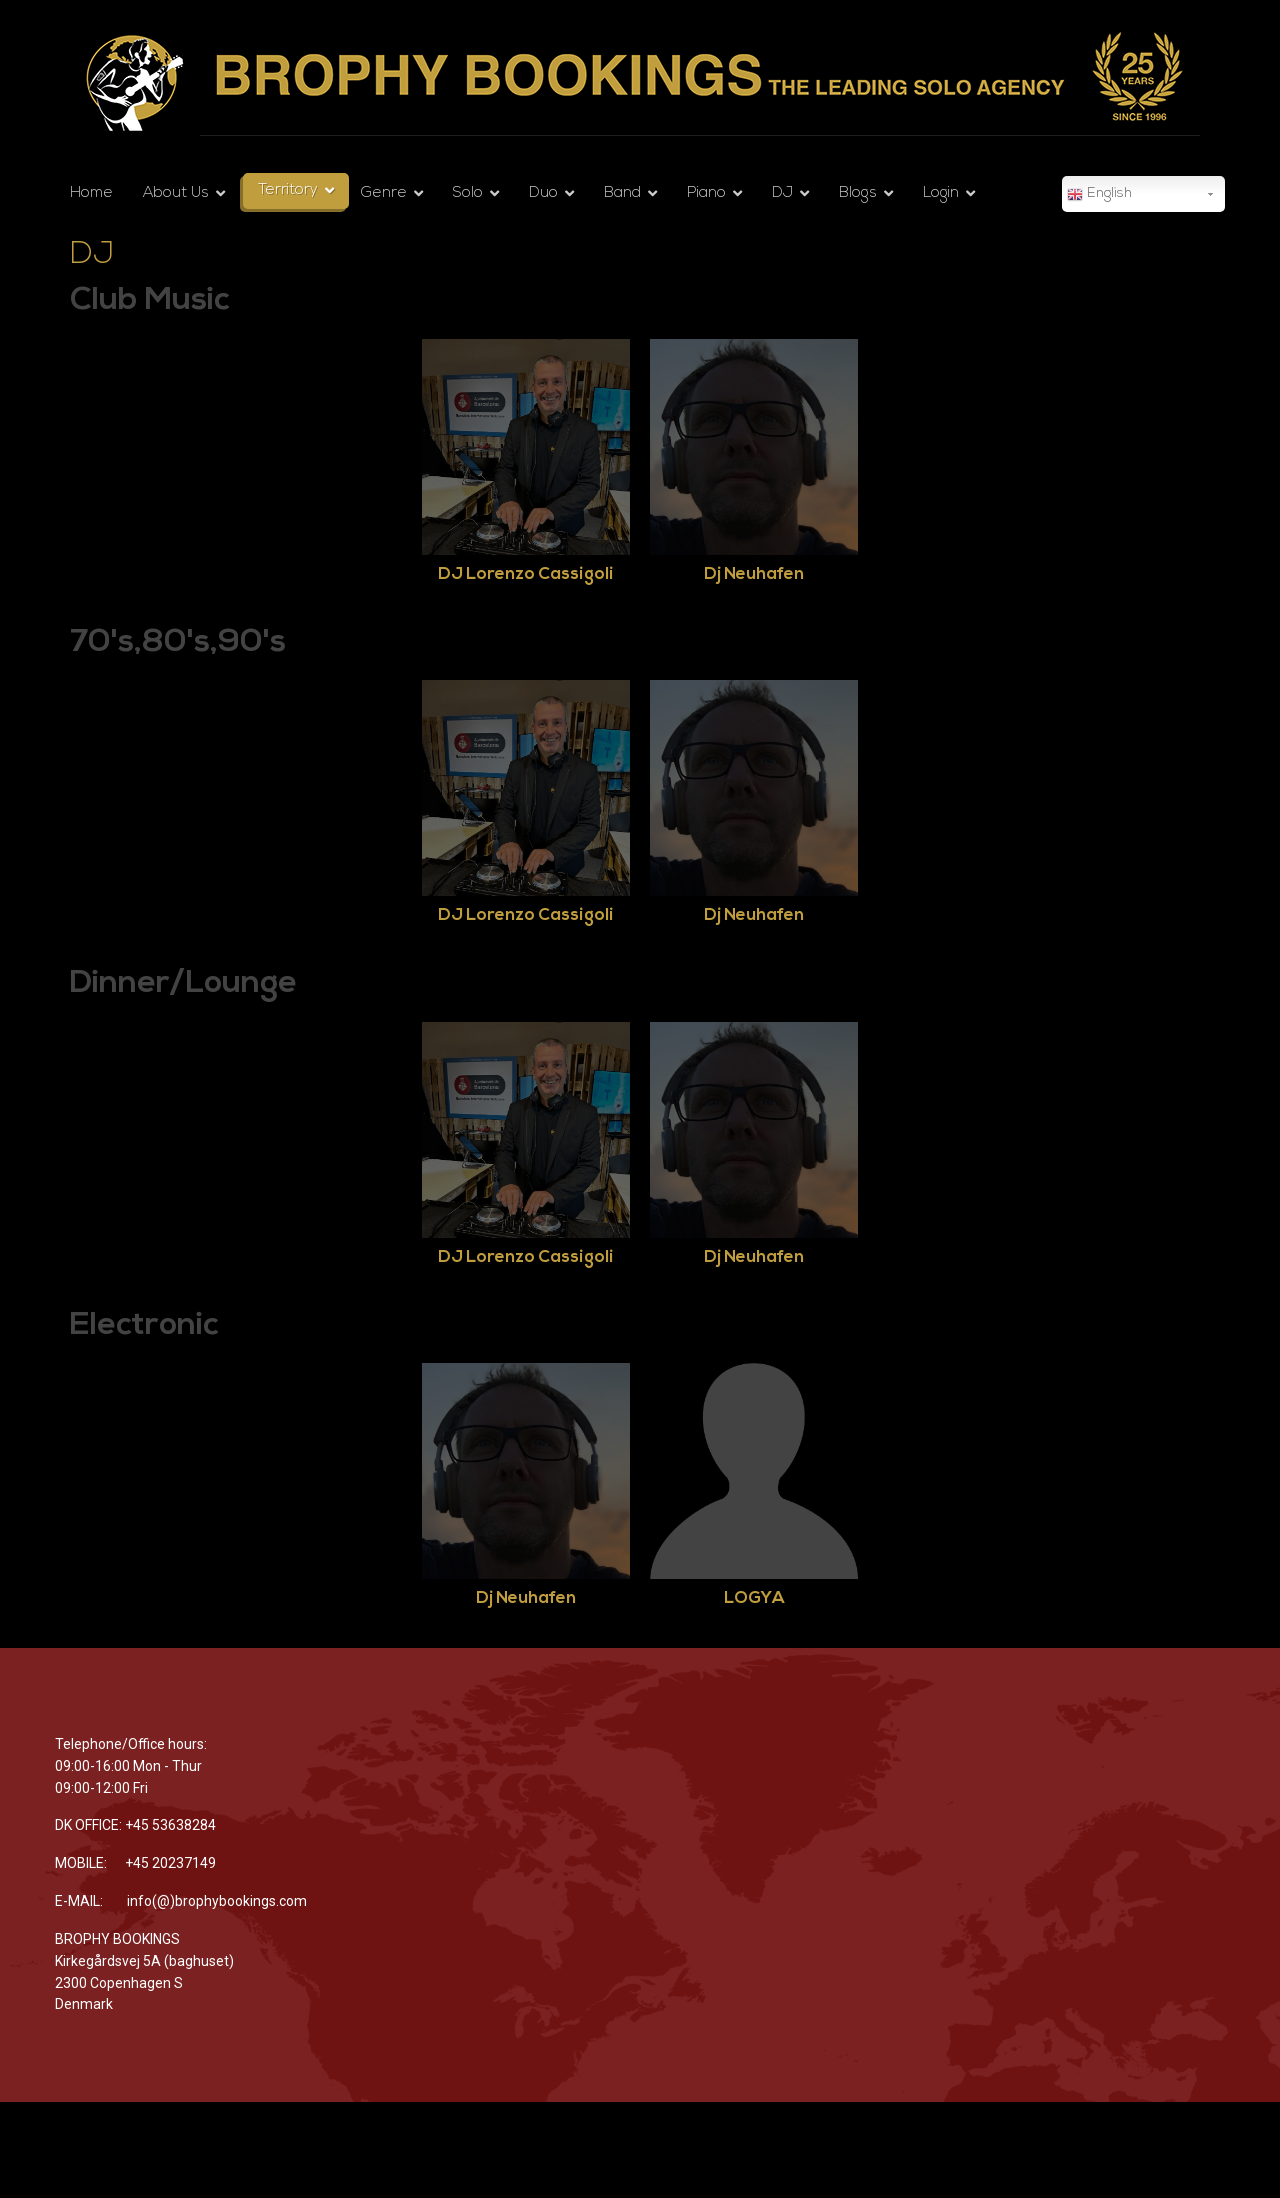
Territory (288, 190)
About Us (176, 193)
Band (622, 193)
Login (941, 193)
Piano (706, 193)
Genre (384, 193)
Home (91, 193)
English (1099, 195)
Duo (543, 193)
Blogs (858, 193)
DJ (782, 193)
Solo (468, 193)
